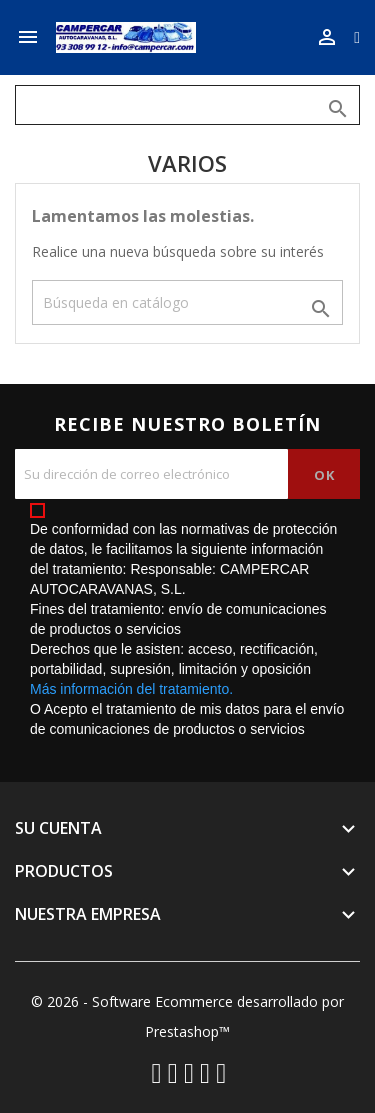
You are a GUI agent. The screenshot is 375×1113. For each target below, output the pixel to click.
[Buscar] (187, 105)
